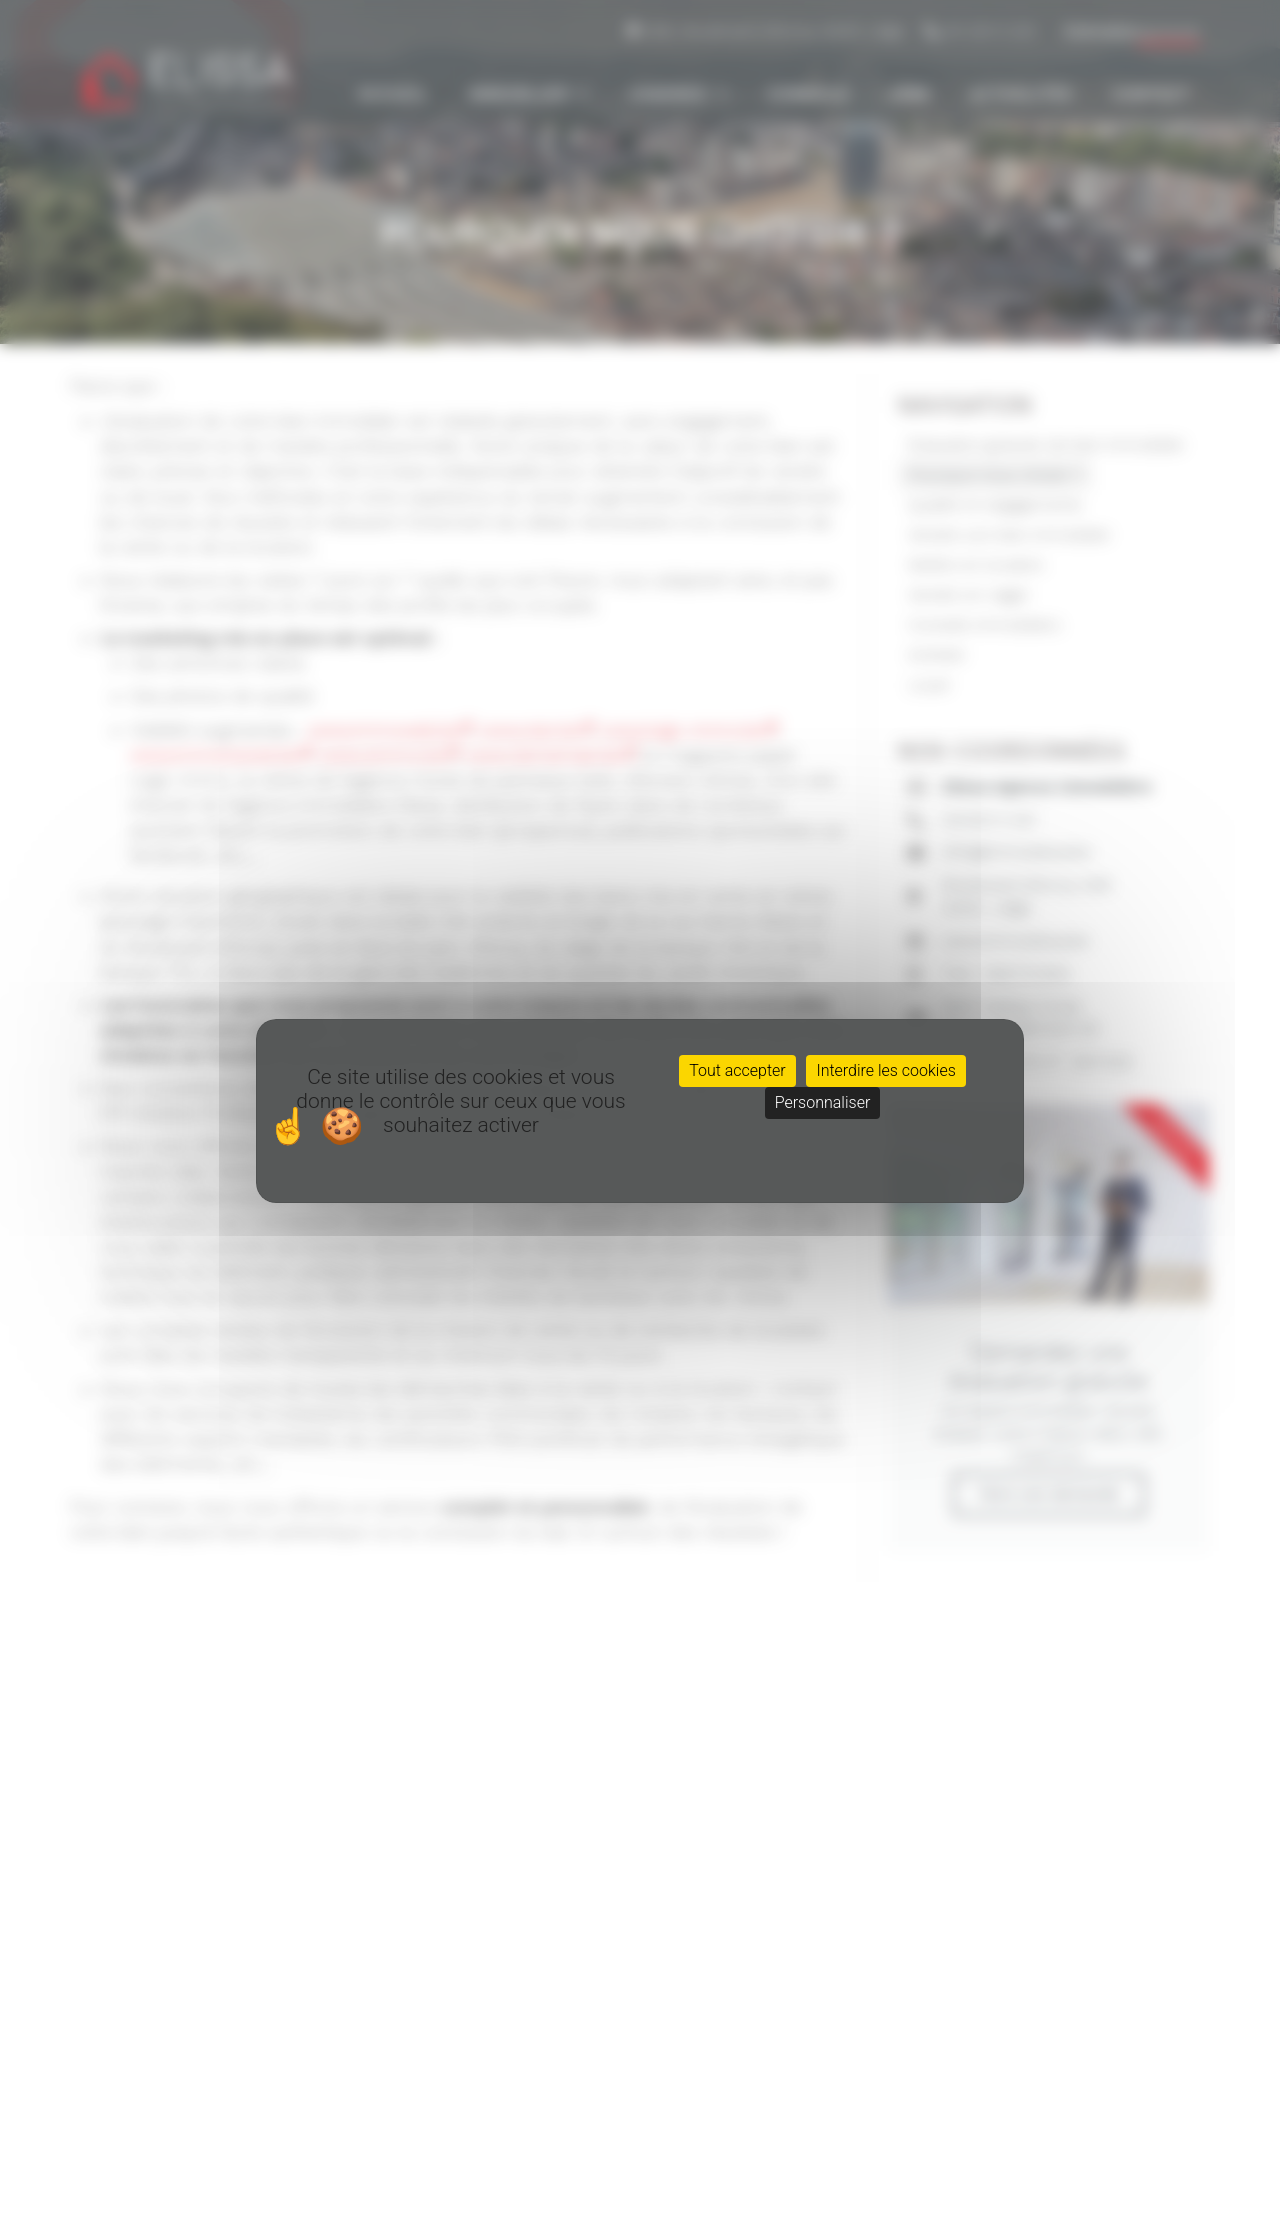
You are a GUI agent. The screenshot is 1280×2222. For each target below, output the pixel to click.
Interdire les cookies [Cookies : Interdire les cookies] (885, 1070)
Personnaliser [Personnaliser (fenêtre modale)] (823, 1102)
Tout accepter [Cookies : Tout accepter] (737, 1070)
